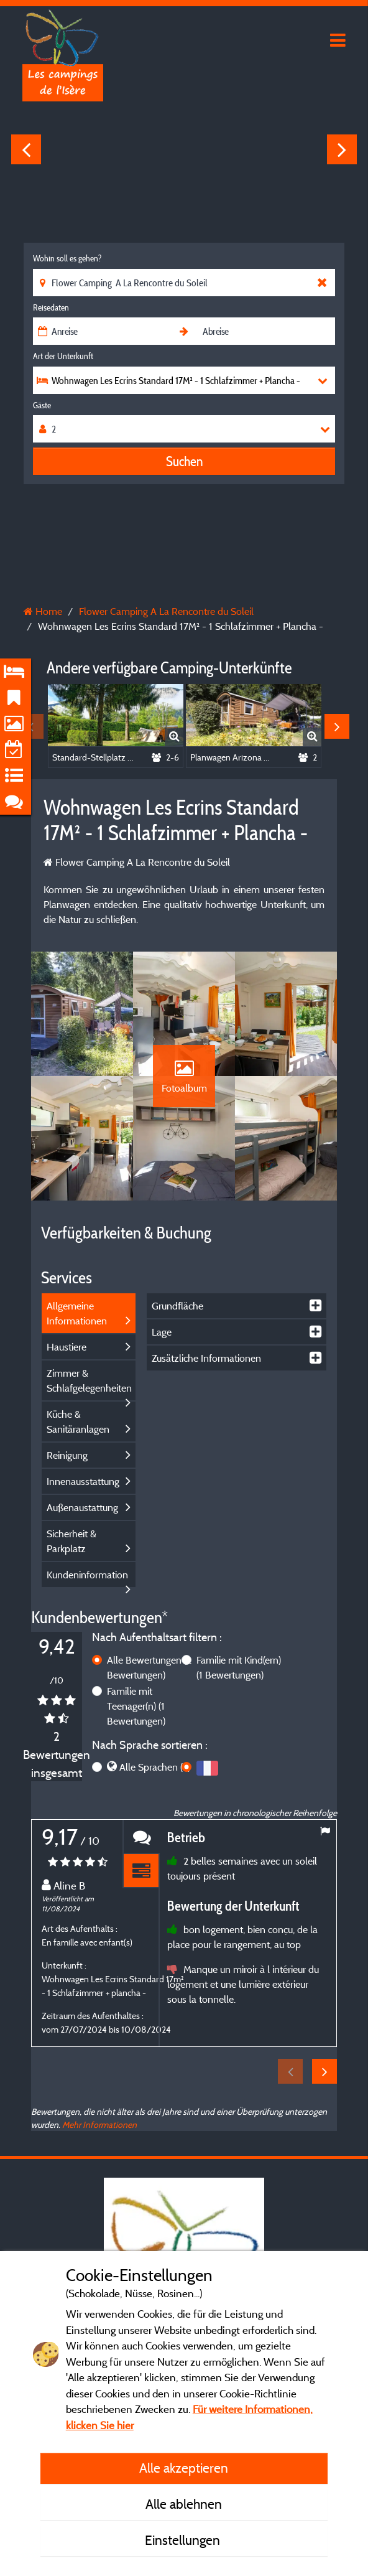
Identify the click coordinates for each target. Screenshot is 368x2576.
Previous (26, 149)
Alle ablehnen (183, 2504)
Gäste (42, 405)
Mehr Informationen (99, 2124)
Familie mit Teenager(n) (136, 1706)
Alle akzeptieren (183, 2468)
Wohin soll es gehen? (67, 258)
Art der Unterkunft (63, 356)
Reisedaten (51, 307)
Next (342, 149)
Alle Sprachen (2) (154, 1767)
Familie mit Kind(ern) (238, 1667)
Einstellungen (184, 2540)
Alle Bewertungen (149, 1667)
